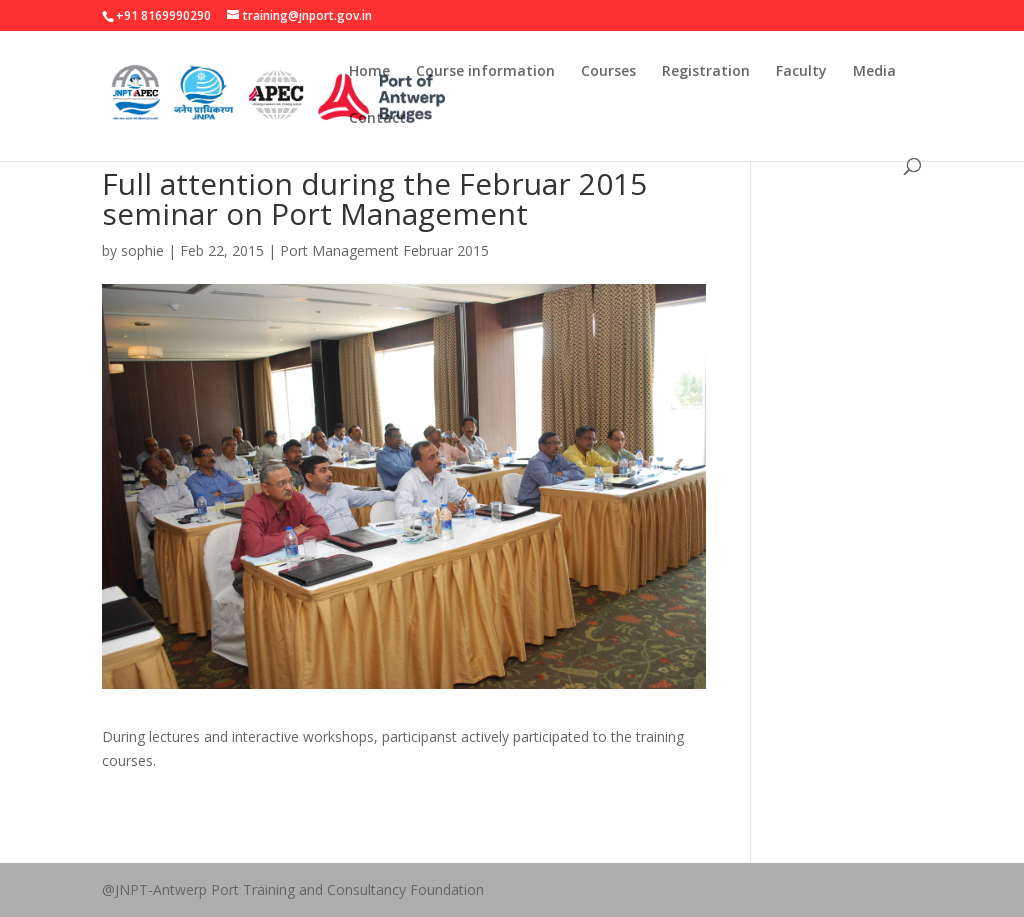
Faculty (801, 72)
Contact (377, 119)
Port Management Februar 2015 (384, 250)
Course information (485, 72)
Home (369, 72)
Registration (706, 72)
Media (874, 72)
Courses (608, 72)
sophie (142, 250)
